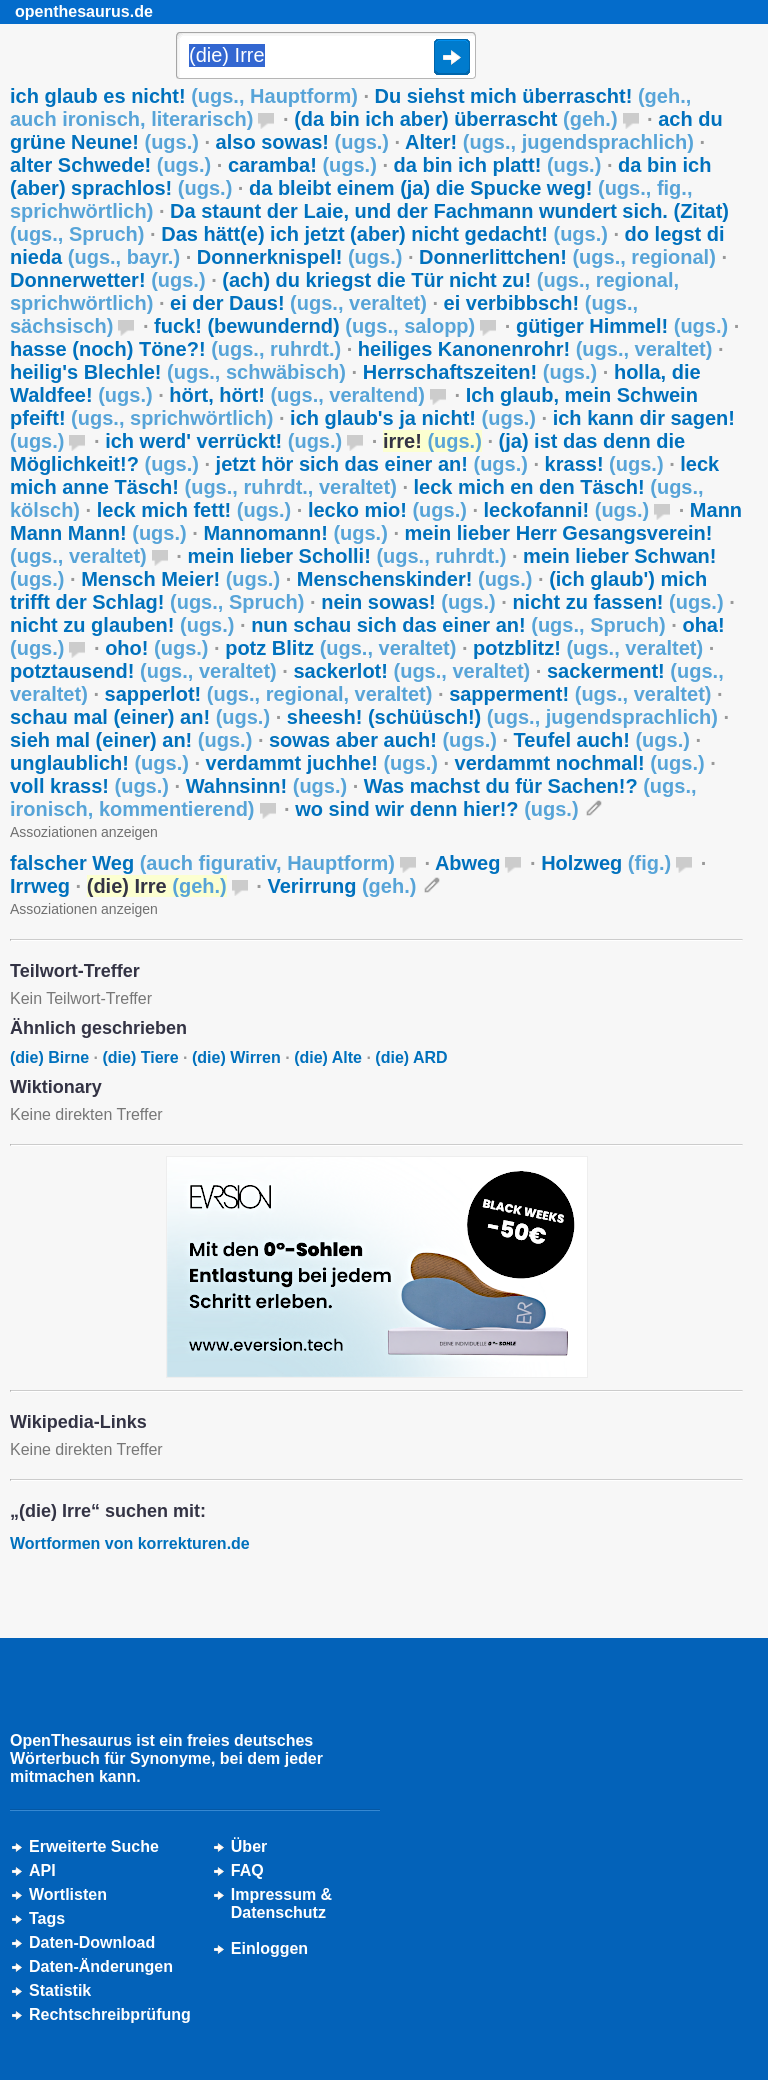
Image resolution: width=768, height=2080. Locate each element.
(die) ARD (411, 1057)
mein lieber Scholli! (346, 556)
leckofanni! (567, 510)
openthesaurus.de (84, 11)
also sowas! (302, 142)
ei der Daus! (298, 303)
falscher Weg (202, 863)
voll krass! (89, 786)
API (42, 1870)
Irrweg (40, 886)
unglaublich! (99, 763)
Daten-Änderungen (101, 1966)
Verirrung (341, 886)
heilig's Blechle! (178, 372)
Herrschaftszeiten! (480, 372)
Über (249, 1846)
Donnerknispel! (300, 257)
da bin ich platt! (498, 165)
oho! (156, 648)
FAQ (247, 1870)
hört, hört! (297, 395)
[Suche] (326, 57)
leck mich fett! (194, 510)
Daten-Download (92, 1942)
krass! (604, 464)
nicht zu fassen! (617, 602)
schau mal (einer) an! (140, 717)
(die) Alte (328, 1057)
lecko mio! (387, 510)
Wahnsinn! (267, 786)
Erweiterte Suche (94, 1846)
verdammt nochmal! (580, 763)
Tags (47, 1918)
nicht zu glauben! (122, 625)
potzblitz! (588, 648)
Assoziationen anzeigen (84, 832)
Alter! (549, 142)
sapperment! (580, 694)
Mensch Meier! (180, 579)
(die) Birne (49, 1057)
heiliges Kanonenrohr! (535, 349)
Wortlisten (68, 1894)
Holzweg (606, 863)
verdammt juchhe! (322, 763)
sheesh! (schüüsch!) (502, 717)
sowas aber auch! (383, 740)
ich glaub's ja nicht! (413, 418)
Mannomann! (295, 533)
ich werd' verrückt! (223, 441)
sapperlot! (269, 694)
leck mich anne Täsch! (364, 475)
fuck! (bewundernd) (314, 326)
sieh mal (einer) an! (131, 740)
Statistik (60, 1990)
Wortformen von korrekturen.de (130, 1543)
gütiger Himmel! (622, 326)
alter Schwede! (110, 165)
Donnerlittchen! (567, 257)
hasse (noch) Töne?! (175, 349)
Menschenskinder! (415, 579)
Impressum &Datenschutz (281, 1903)
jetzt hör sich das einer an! (372, 464)
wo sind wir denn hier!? (436, 809)
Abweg (468, 863)
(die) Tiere (140, 1057)
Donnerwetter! (108, 280)
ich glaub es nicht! (184, 96)
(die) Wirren (236, 1057)
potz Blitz (340, 648)
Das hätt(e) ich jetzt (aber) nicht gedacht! (384, 234)
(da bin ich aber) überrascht (455, 119)
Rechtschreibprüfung (110, 2014)
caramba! (302, 165)
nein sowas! (408, 602)
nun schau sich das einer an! (458, 625)
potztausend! (143, 671)
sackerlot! (411, 671)
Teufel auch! (602, 740)
